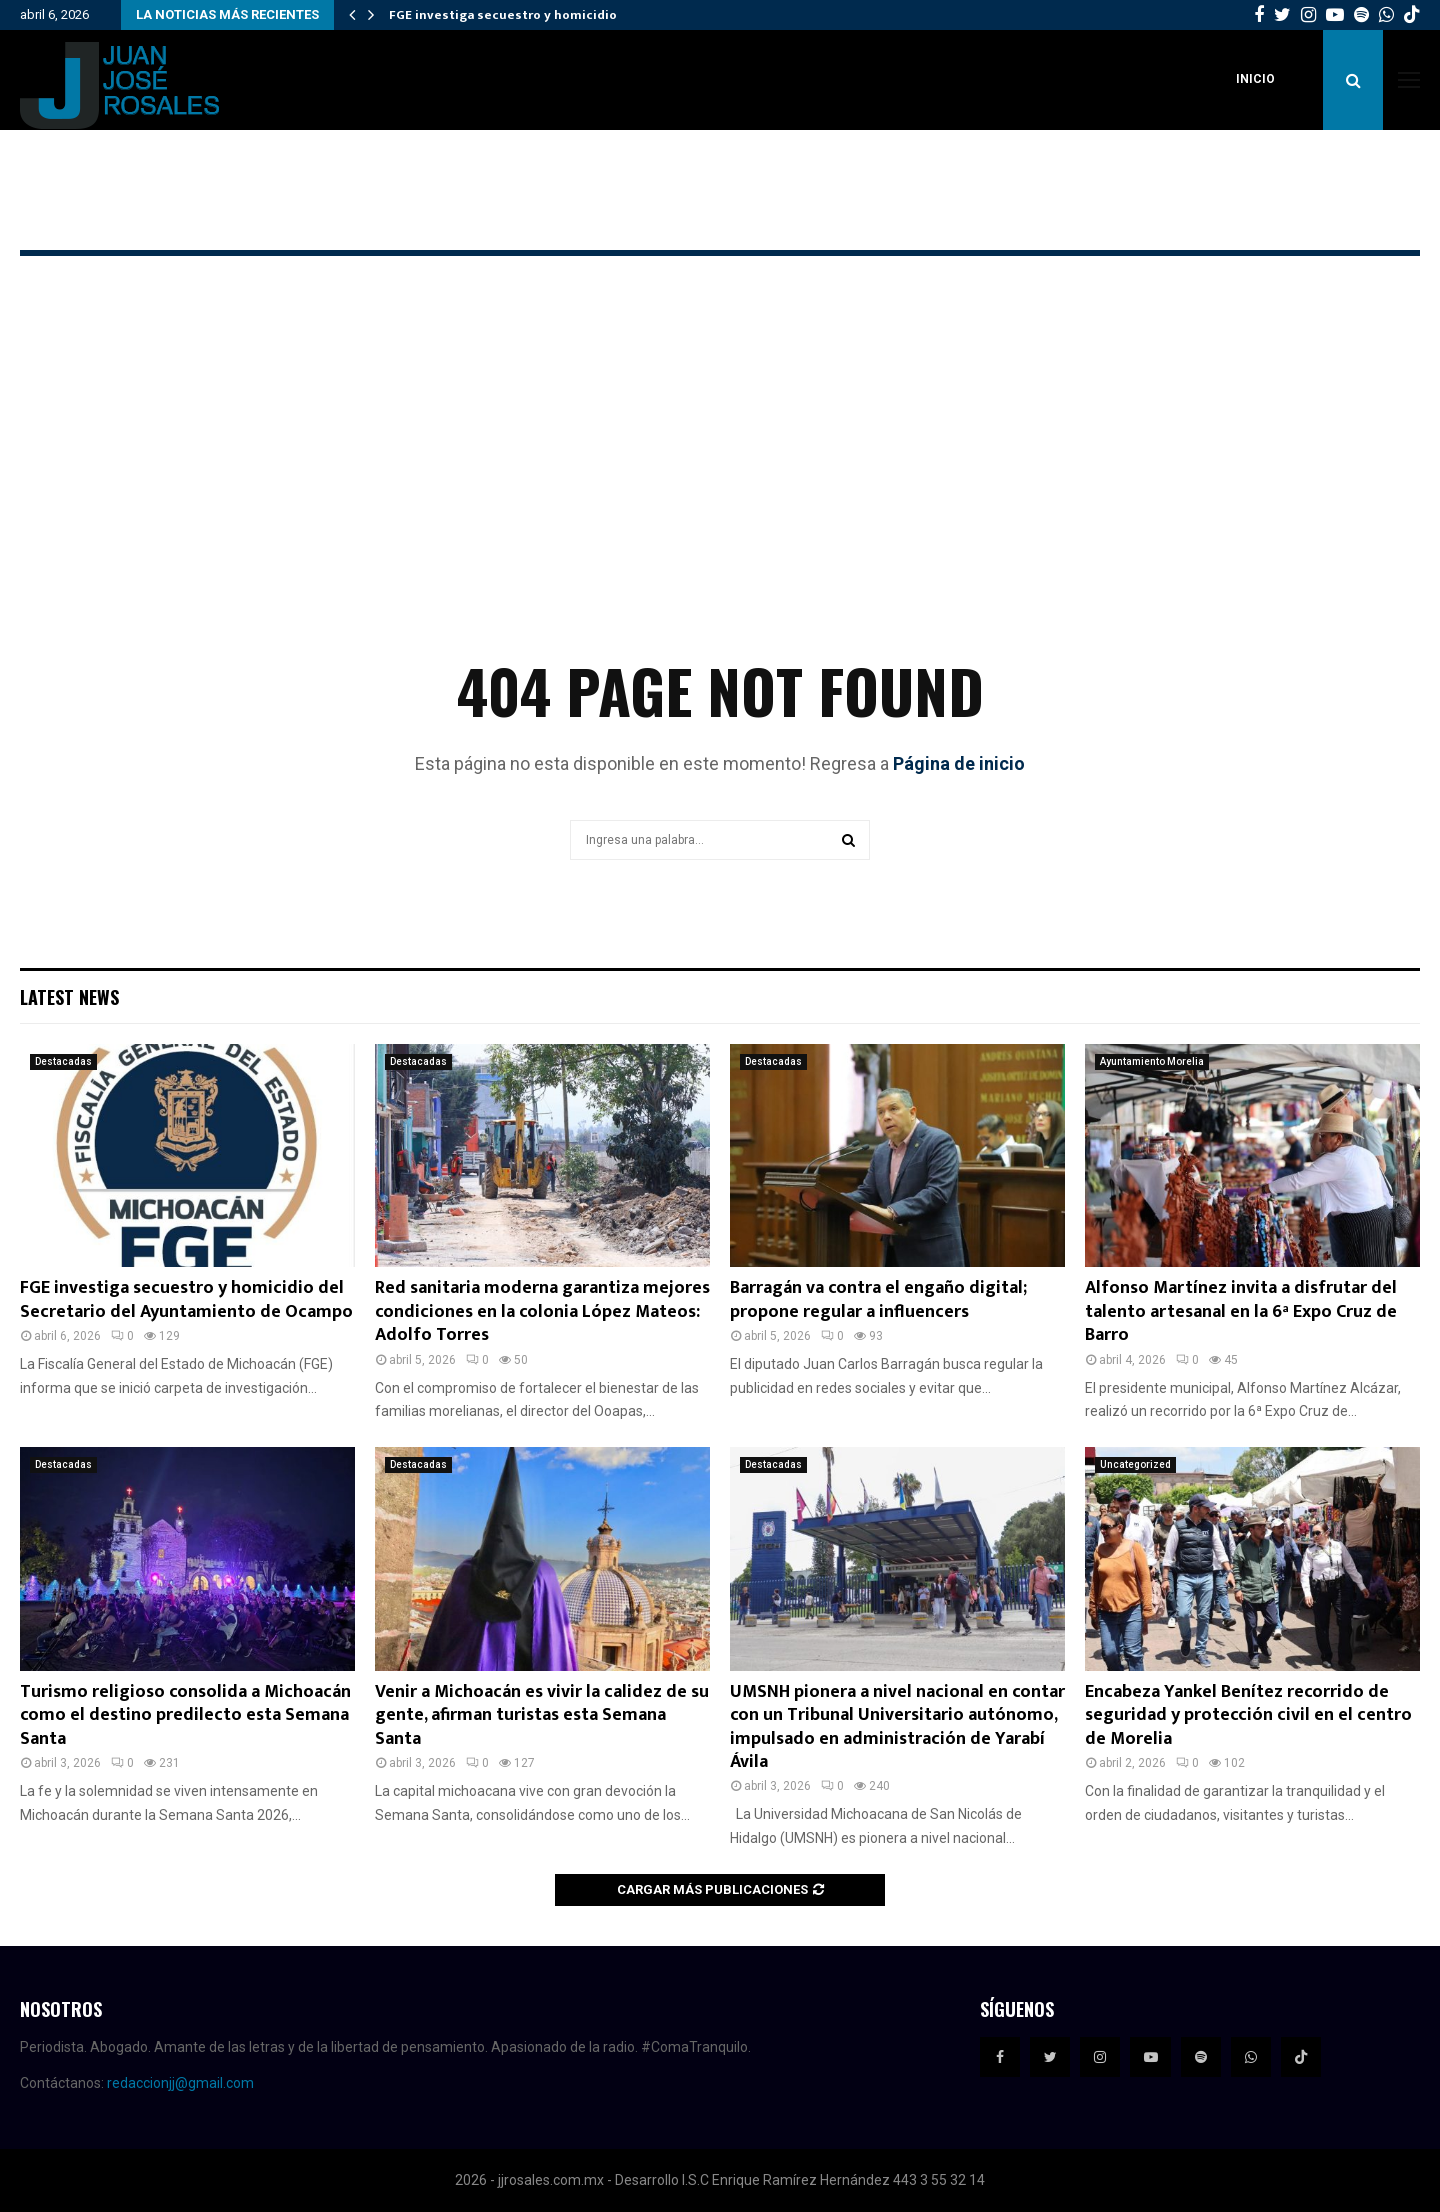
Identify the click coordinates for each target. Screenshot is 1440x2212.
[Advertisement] (720, 486)
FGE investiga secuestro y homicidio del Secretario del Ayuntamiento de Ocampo (186, 1299)
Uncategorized (1135, 1464)
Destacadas (63, 1061)
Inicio (1255, 79)
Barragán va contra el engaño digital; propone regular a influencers (878, 1299)
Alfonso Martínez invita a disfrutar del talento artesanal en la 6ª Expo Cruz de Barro (1241, 1311)
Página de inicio (959, 763)
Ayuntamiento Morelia (1152, 1061)
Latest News (69, 997)
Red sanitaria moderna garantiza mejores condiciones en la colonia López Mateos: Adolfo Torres (542, 1311)
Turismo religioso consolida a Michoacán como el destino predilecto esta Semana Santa (185, 1715)
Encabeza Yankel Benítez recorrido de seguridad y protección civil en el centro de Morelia (1248, 1715)
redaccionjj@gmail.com (180, 2083)
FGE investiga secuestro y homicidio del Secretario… (554, 15)
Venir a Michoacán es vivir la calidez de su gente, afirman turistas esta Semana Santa (542, 1715)
